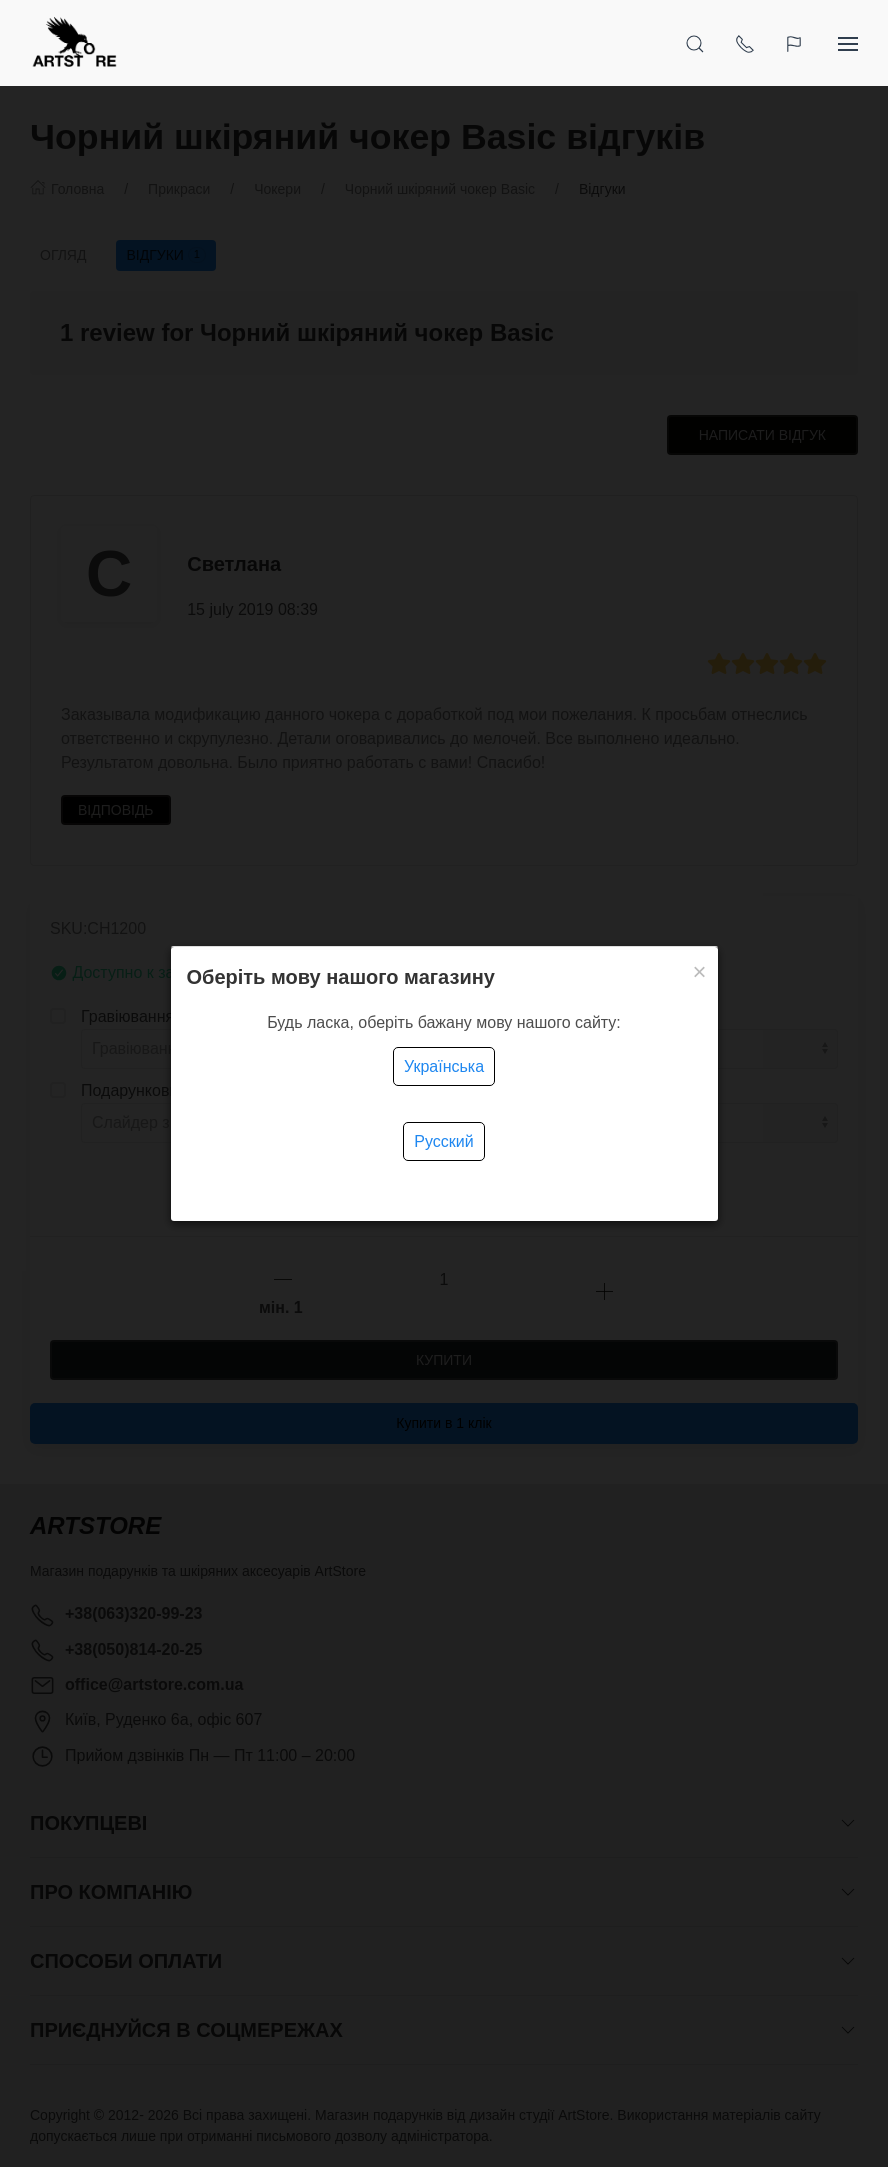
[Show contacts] (745, 43)
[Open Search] (695, 43)
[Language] (796, 43)
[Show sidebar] (848, 43)
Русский (443, 1141)
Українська (444, 1066)
